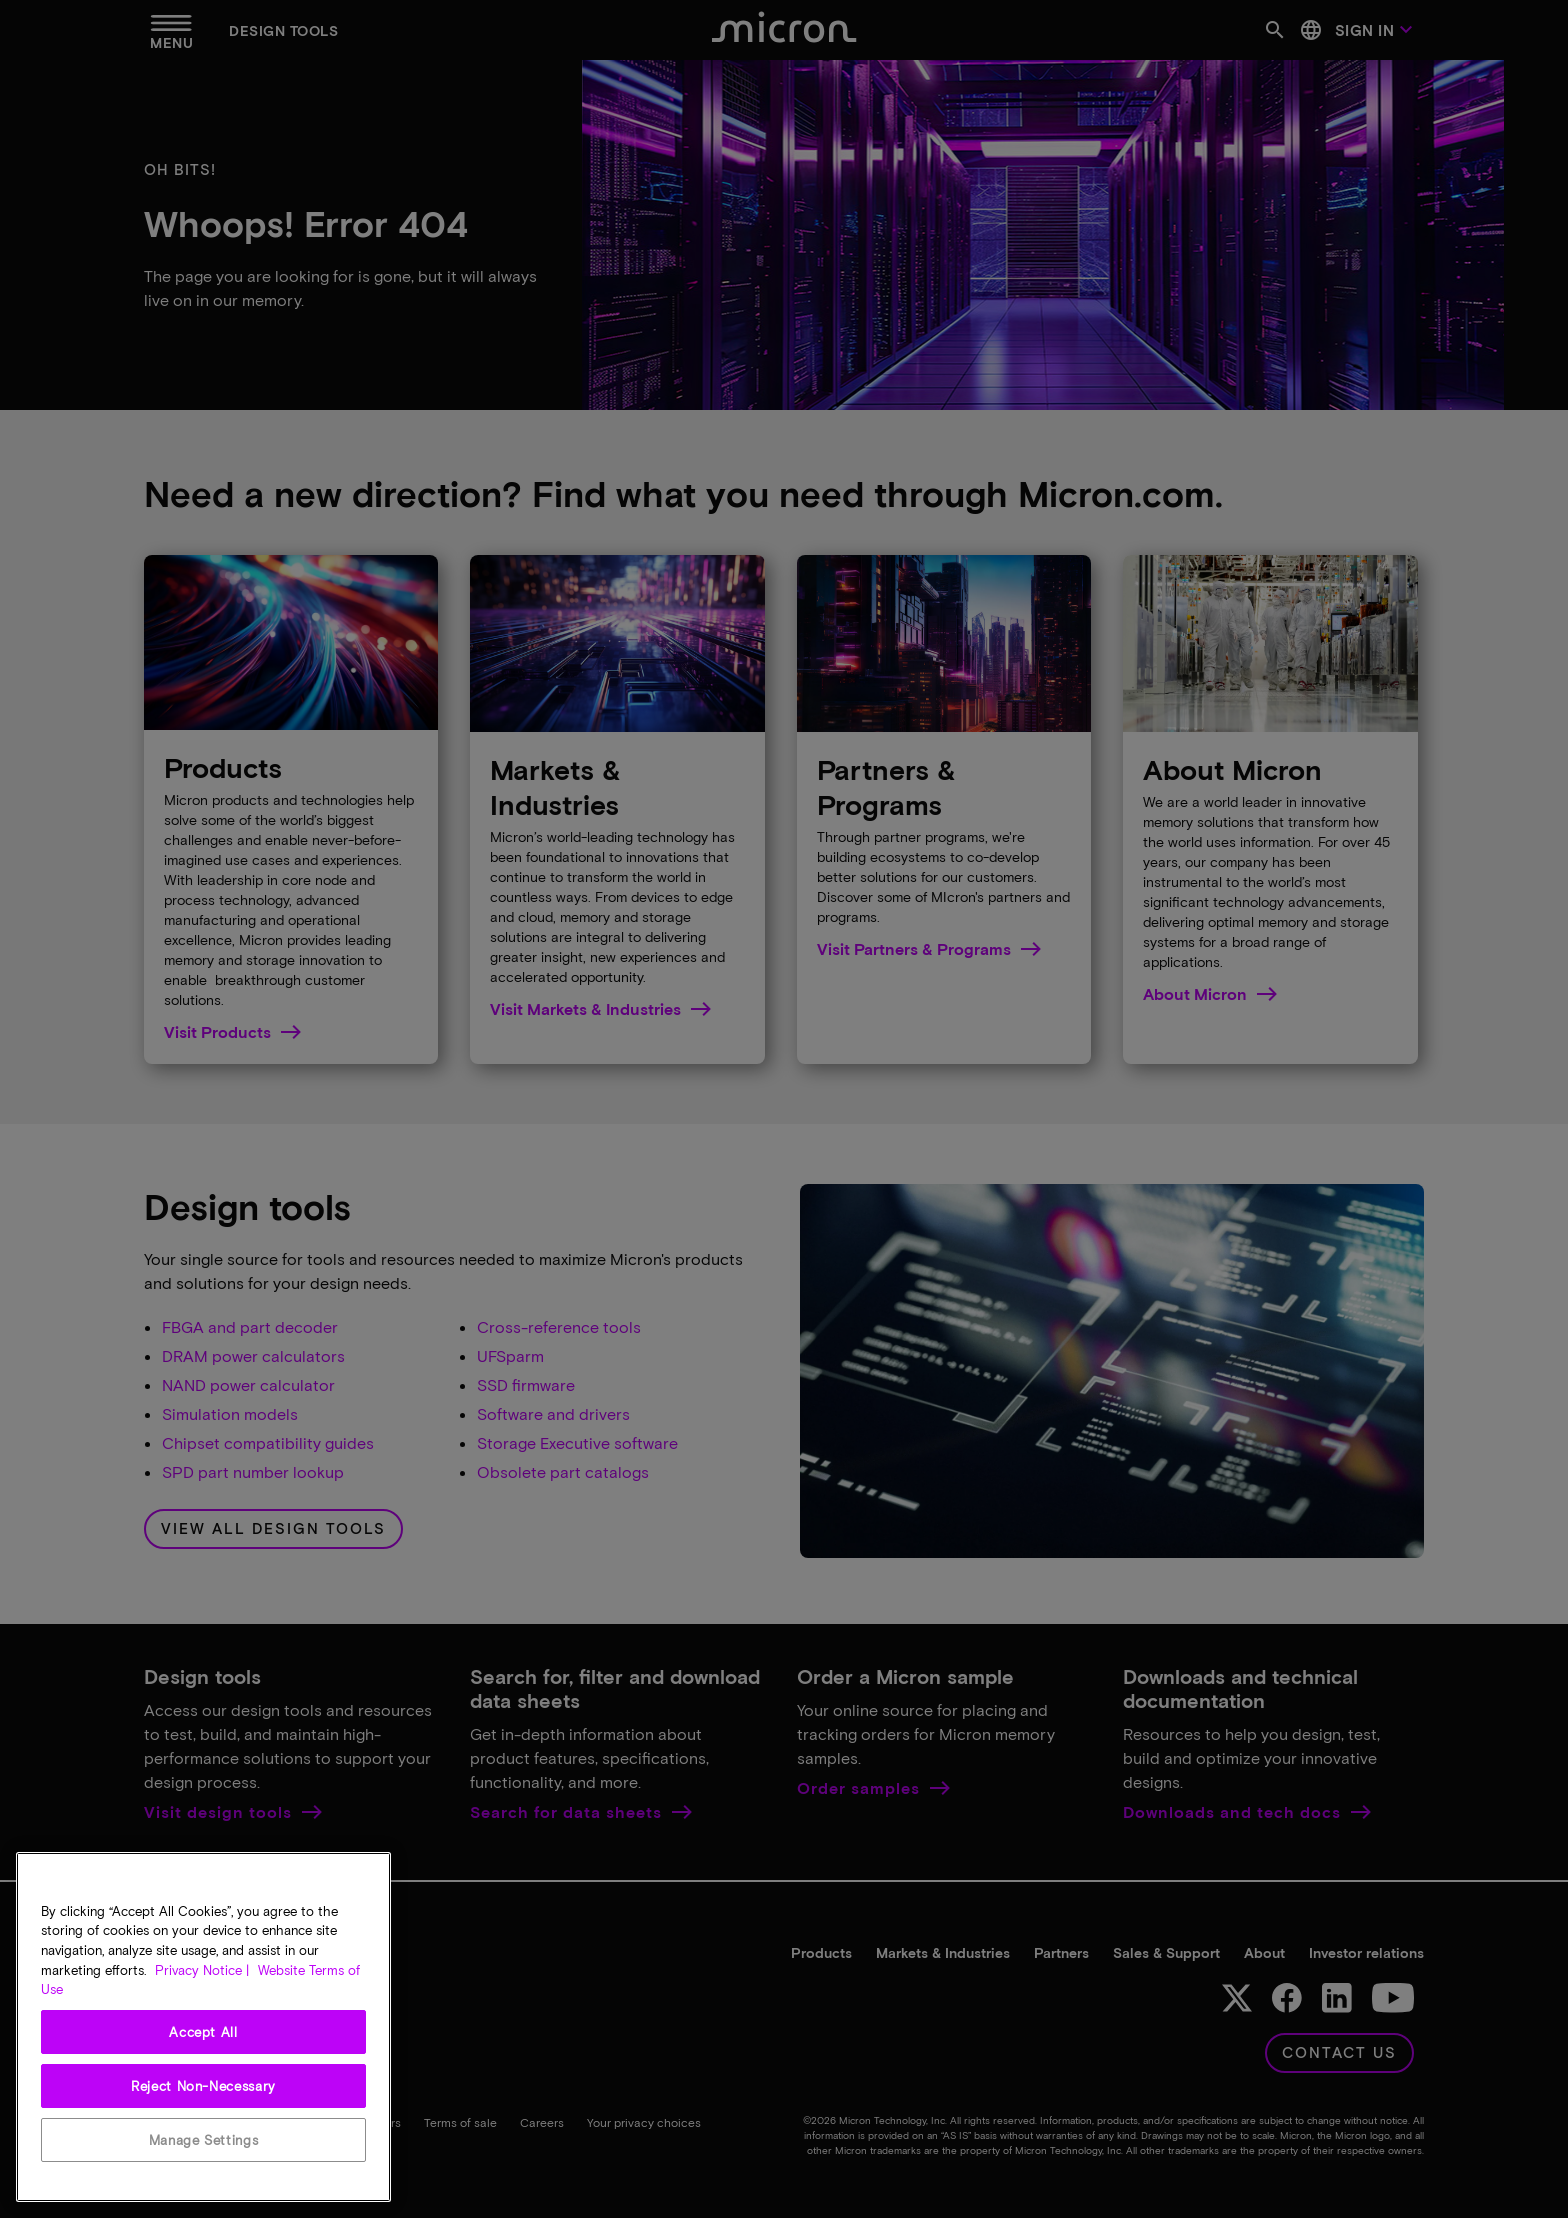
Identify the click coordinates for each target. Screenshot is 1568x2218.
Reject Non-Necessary (203, 2086)
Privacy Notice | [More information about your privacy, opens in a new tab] (202, 1970)
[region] (203, 2027)
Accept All (203, 2032)
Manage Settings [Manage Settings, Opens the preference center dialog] (204, 2140)
